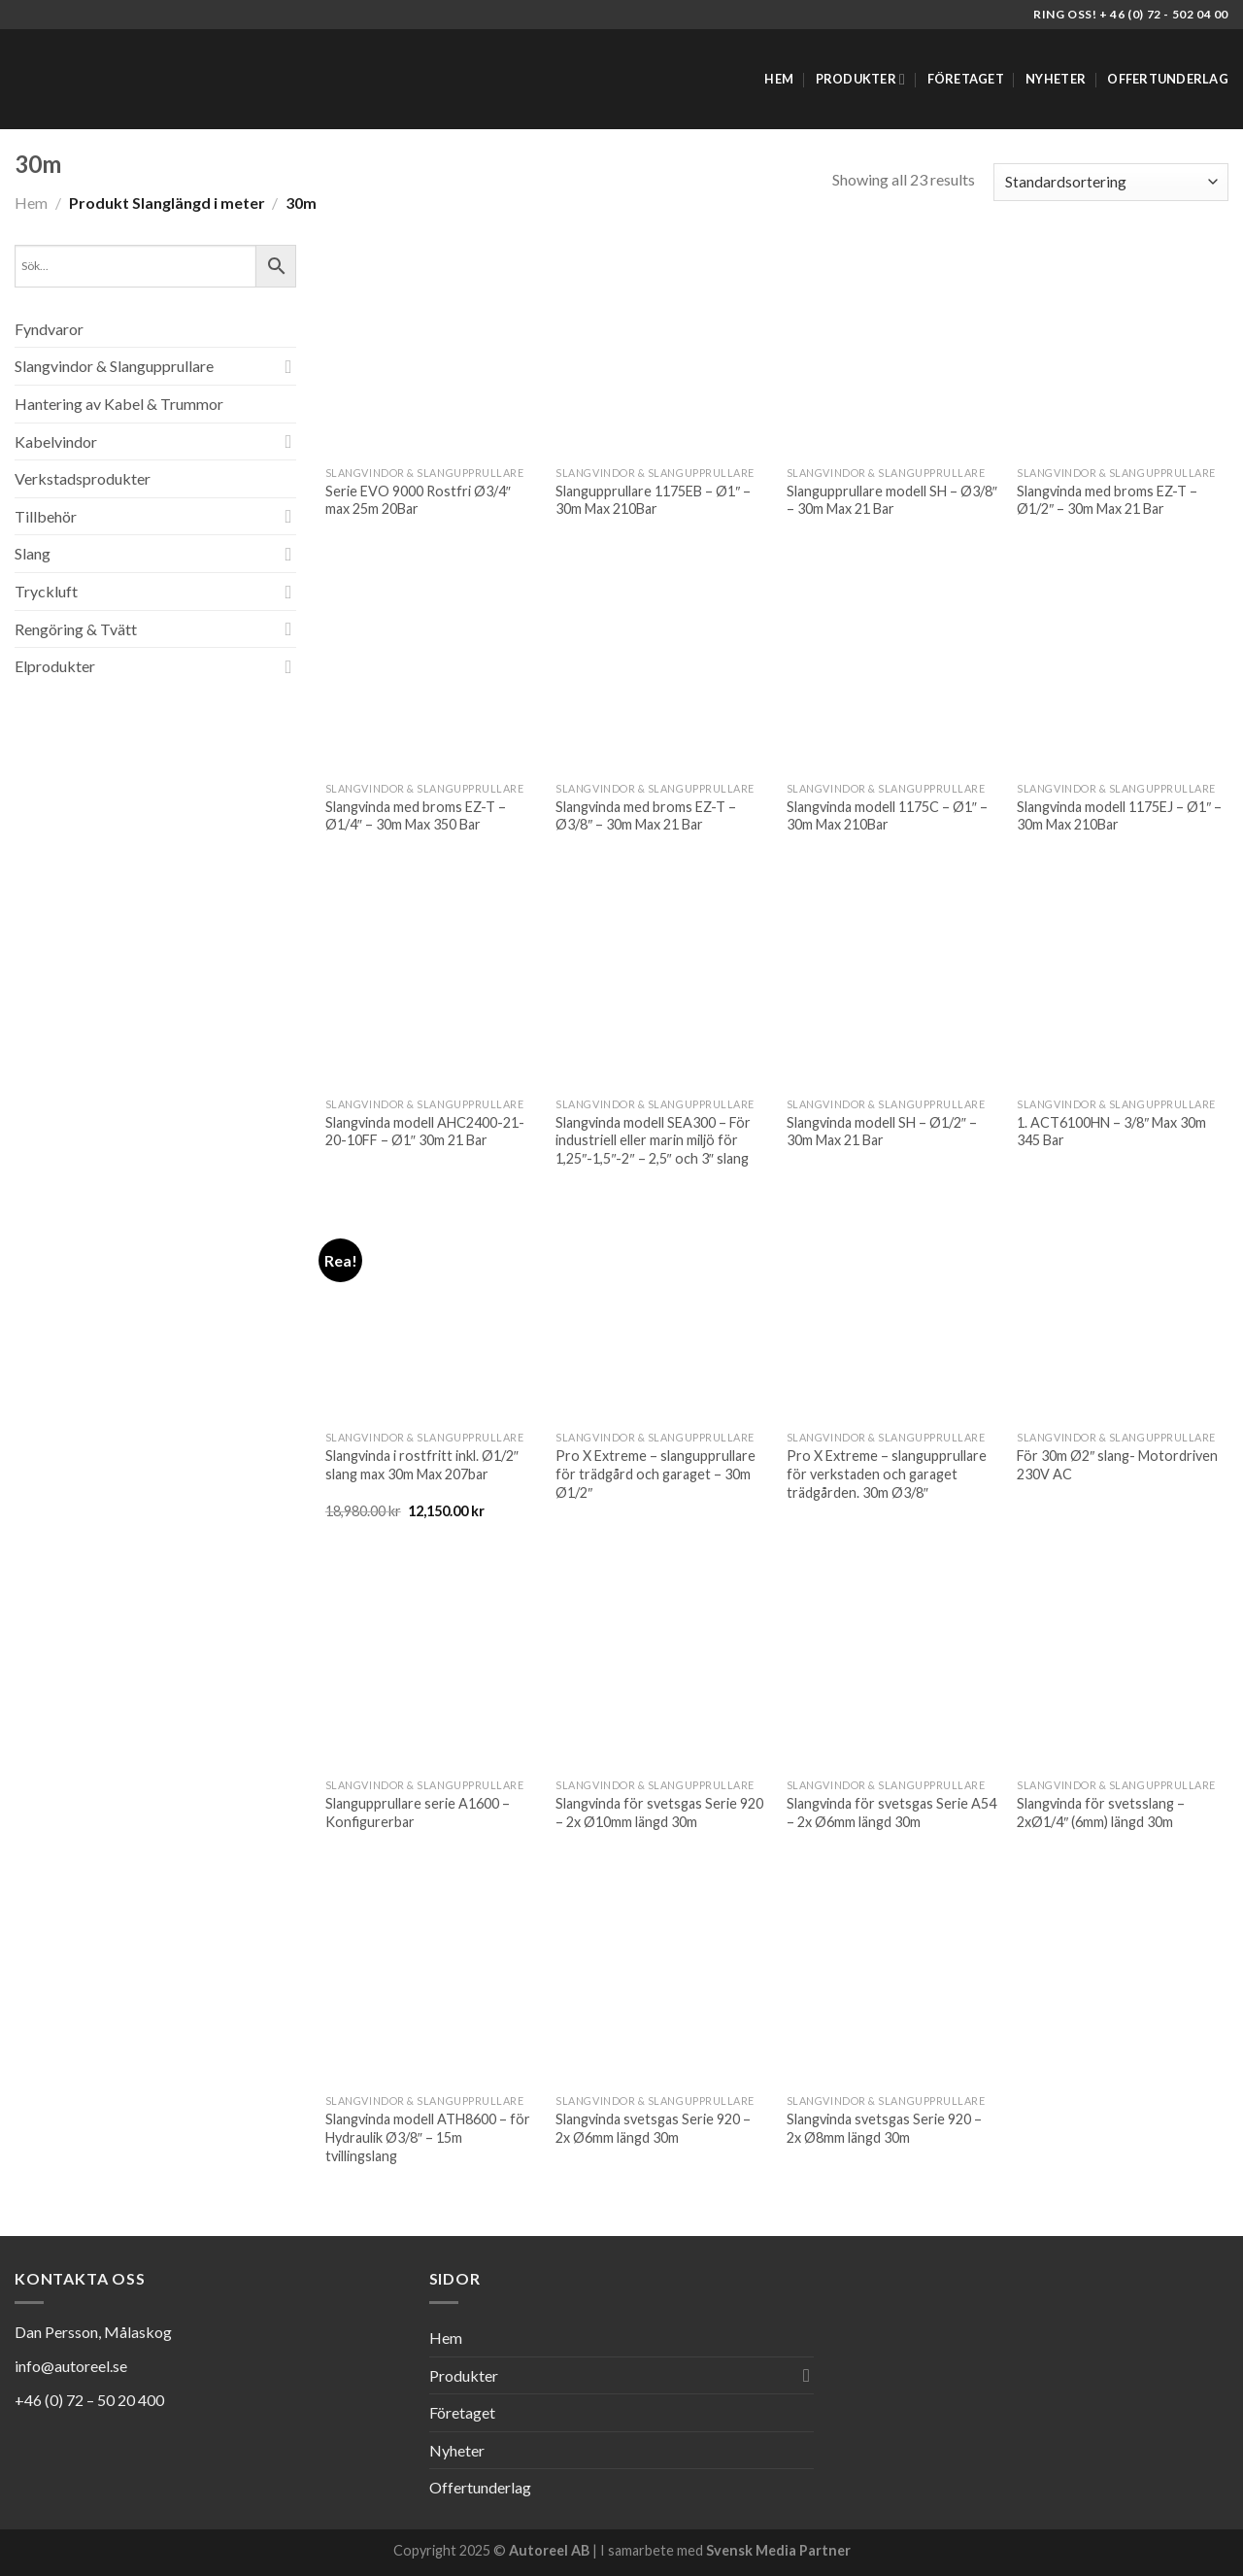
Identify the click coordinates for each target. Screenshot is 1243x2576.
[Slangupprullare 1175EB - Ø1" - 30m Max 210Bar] (661, 351)
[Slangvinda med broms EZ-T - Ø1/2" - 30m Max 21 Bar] (1122, 351)
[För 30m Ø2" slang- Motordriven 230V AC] (1122, 1315)
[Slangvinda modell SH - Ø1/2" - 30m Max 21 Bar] (892, 982)
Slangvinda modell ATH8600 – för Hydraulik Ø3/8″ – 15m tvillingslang (427, 2137)
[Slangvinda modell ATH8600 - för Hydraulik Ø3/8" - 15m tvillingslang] (431, 1979)
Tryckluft (46, 591)
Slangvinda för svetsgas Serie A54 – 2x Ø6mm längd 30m (891, 1812)
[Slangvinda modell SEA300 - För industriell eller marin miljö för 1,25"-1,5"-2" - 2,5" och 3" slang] (661, 982)
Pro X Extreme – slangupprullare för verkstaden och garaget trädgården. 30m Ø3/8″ (887, 1473)
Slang (32, 553)
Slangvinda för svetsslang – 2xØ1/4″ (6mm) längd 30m (1101, 1812)
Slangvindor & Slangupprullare (114, 365)
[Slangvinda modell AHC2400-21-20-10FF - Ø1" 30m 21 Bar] (431, 982)
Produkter (861, 79)
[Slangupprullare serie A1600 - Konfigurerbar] (431, 1663)
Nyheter (1055, 78)
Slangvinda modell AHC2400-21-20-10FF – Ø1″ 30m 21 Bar (424, 1131)
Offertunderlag (1167, 78)
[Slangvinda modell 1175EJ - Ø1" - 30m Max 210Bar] (1122, 666)
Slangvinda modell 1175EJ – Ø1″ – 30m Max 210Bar (1119, 815)
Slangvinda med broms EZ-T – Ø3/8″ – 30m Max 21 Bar (645, 815)
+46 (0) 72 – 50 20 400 (89, 2399)
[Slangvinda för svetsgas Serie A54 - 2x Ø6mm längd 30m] (892, 1663)
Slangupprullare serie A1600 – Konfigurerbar (417, 1812)
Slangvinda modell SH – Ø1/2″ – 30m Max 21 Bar (882, 1131)
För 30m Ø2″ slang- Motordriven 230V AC (1117, 1464)
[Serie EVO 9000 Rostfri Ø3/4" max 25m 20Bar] (431, 351)
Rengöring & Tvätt (76, 629)
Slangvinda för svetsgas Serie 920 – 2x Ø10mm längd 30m (659, 1812)
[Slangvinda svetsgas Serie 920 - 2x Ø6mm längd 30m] (661, 1979)
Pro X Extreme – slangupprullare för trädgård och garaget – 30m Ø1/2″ (655, 1473)
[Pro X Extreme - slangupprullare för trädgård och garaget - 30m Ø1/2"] (661, 1315)
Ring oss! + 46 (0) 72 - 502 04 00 (1130, 14)
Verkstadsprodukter (83, 478)
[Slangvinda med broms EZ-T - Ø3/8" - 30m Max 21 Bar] (661, 666)
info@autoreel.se (71, 2365)
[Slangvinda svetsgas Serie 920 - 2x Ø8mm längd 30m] (892, 1979)
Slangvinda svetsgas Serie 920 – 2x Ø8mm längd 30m (884, 2128)
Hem (778, 78)
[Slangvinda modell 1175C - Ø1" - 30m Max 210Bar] (892, 666)
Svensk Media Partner (778, 2550)
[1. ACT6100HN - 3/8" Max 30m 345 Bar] (1122, 982)
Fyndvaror (49, 329)
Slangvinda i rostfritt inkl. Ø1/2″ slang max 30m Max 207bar (422, 1464)
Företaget (965, 78)
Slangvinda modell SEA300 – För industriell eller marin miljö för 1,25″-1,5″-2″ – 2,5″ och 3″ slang (653, 1140)
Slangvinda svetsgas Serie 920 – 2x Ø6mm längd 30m (653, 2128)
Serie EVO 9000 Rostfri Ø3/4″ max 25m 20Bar (418, 500)
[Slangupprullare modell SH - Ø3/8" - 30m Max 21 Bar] (892, 351)
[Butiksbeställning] (1110, 182)
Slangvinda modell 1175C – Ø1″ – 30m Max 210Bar (887, 815)
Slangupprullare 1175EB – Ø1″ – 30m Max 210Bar (653, 500)
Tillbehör (46, 516)
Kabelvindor (56, 441)
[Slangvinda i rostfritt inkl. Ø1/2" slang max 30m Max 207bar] (431, 1315)
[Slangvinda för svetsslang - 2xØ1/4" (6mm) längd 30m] (1122, 1663)
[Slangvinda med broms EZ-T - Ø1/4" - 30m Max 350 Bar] (431, 666)
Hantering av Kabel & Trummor (119, 403)
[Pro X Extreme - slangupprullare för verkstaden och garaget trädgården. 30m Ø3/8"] (892, 1315)
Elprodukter (55, 666)
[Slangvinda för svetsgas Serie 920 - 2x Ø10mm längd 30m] (661, 1663)
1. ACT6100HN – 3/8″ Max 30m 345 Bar (1111, 1131)
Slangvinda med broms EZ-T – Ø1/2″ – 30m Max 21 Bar (1107, 500)
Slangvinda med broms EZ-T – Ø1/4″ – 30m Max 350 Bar (415, 815)
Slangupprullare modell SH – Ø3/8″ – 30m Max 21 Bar (892, 500)
